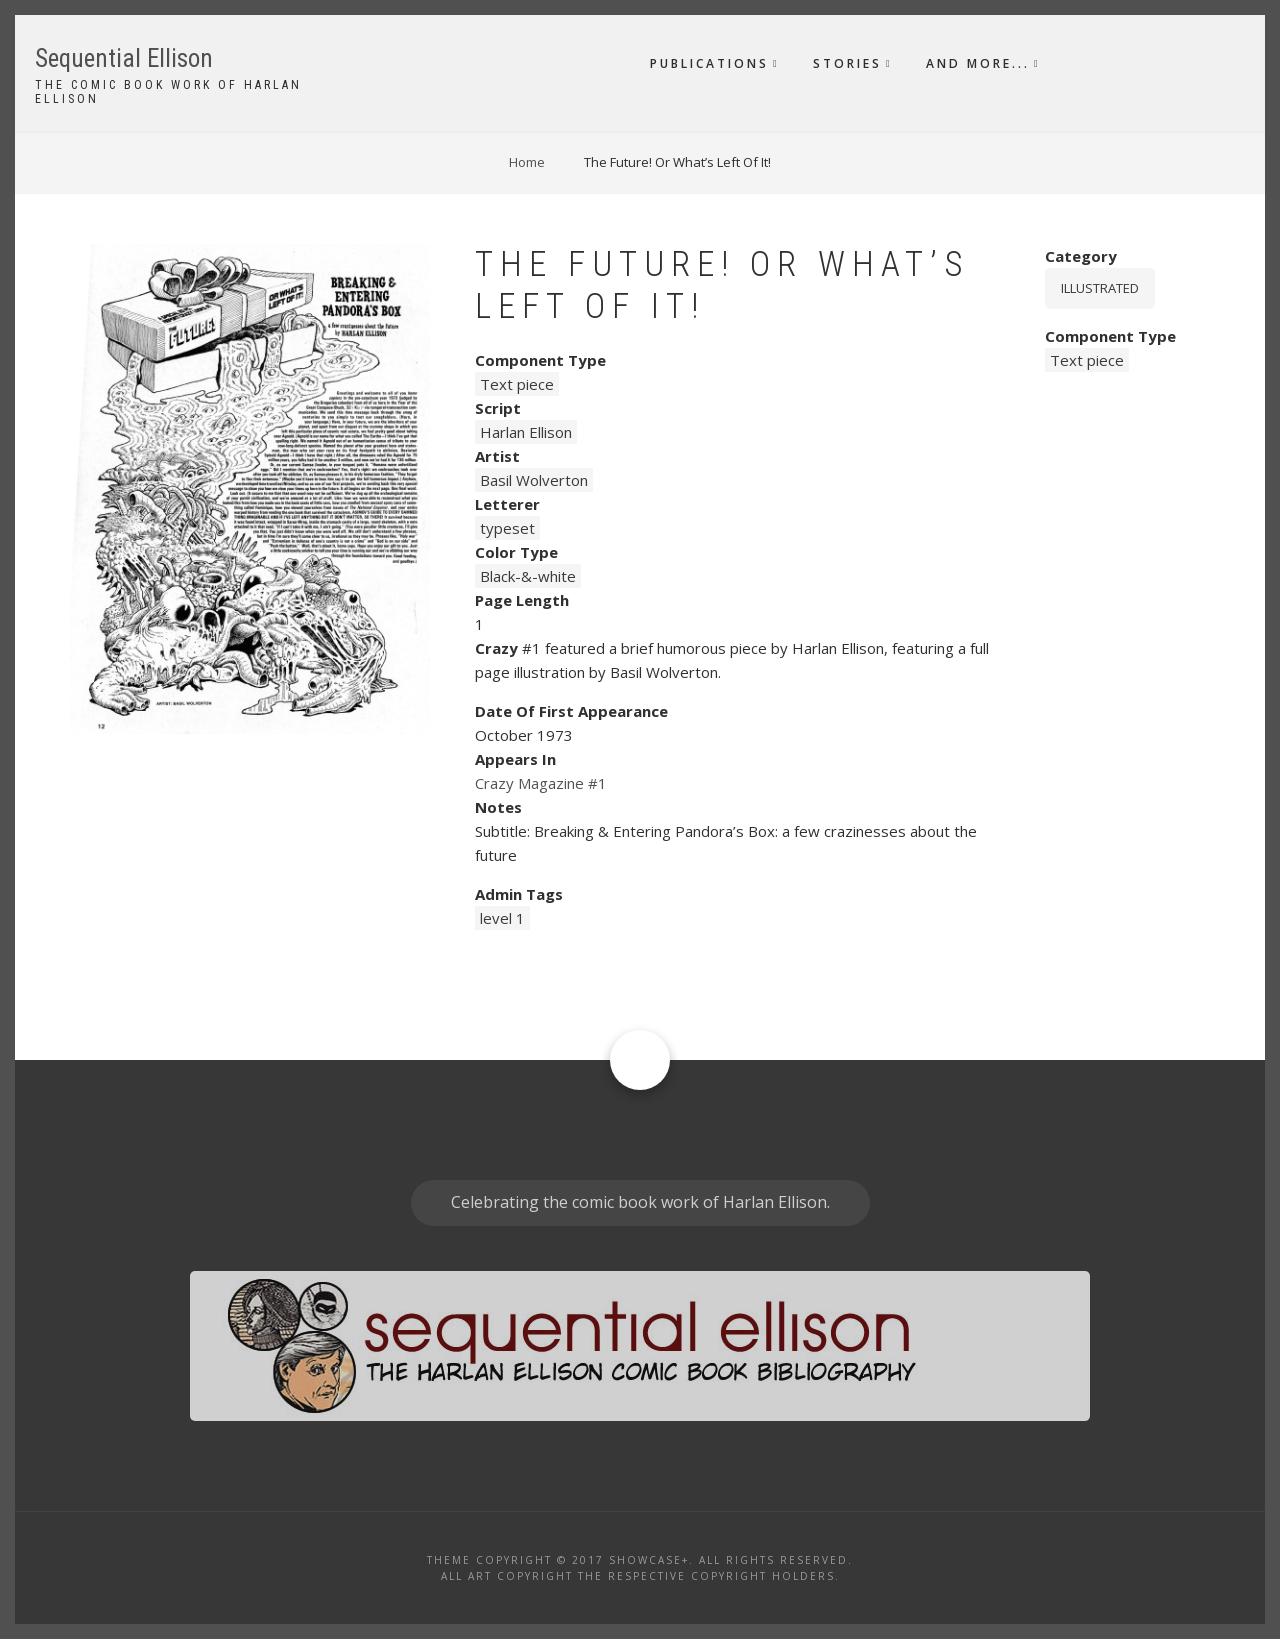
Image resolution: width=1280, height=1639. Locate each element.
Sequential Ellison (124, 58)
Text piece (517, 384)
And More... (978, 63)
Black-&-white (528, 576)
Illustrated (1100, 288)
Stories (847, 63)
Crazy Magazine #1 (541, 783)
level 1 (502, 918)
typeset (507, 528)
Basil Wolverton (534, 480)
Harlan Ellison (526, 432)
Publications (709, 63)
